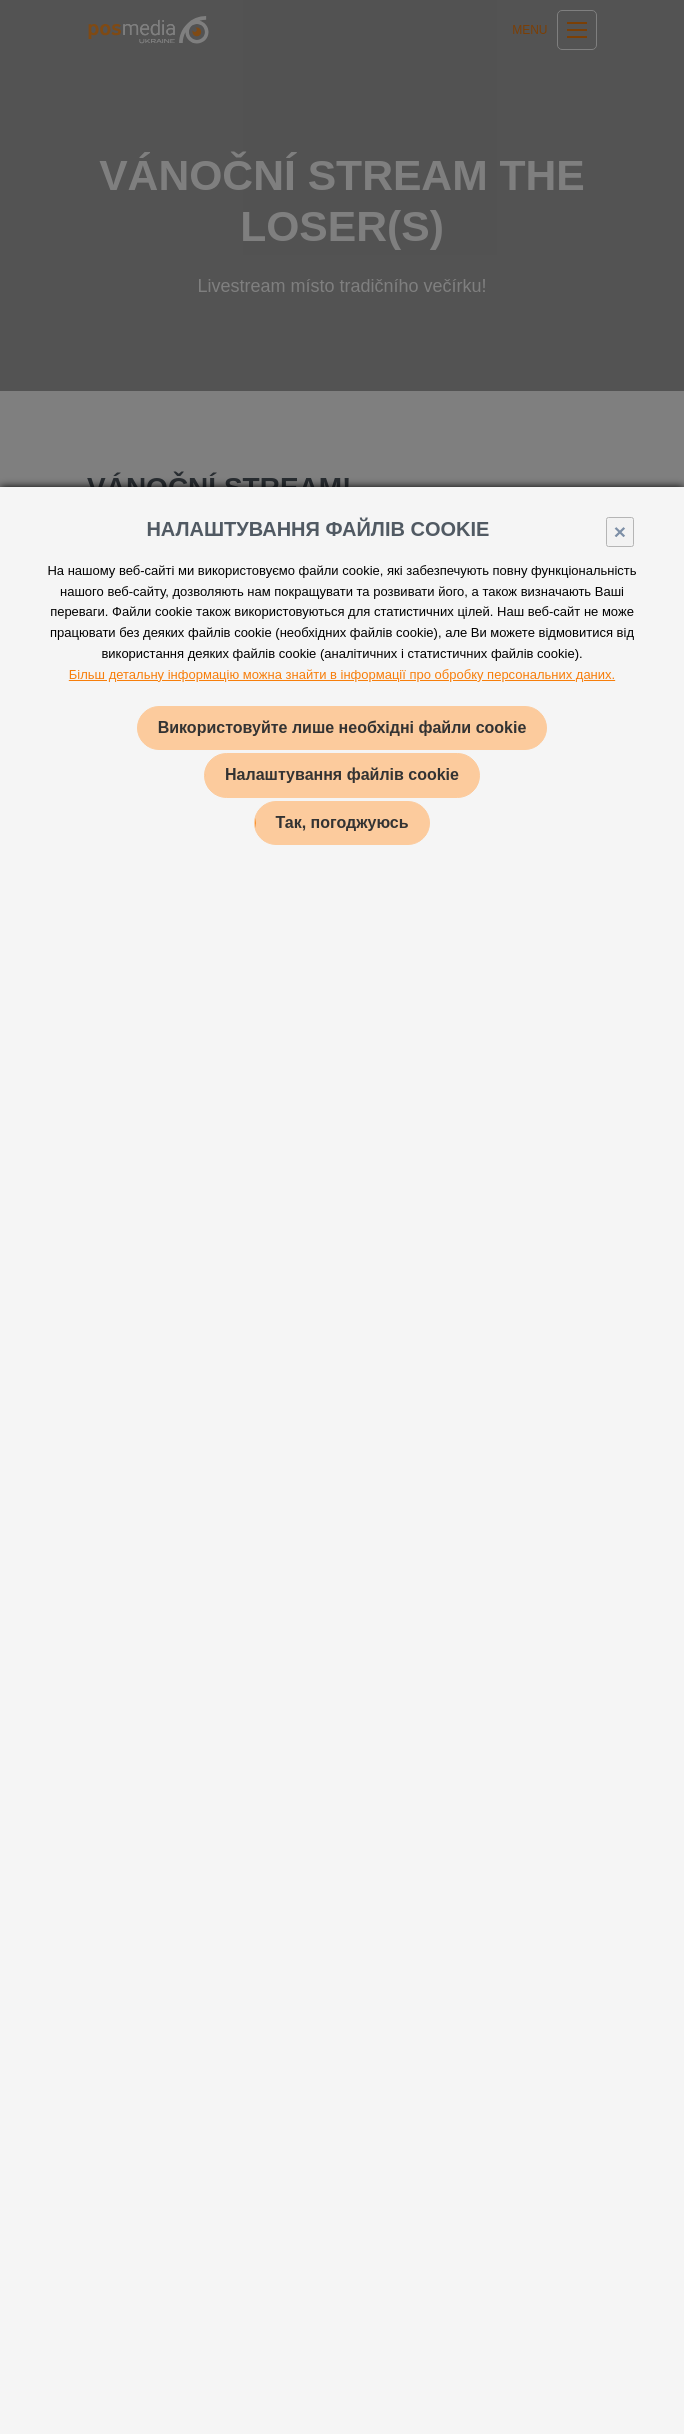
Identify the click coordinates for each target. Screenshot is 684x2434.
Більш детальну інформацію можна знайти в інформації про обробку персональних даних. (342, 674)
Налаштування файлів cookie (342, 774)
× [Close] (620, 531)
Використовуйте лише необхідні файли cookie (342, 727)
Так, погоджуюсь (341, 822)
